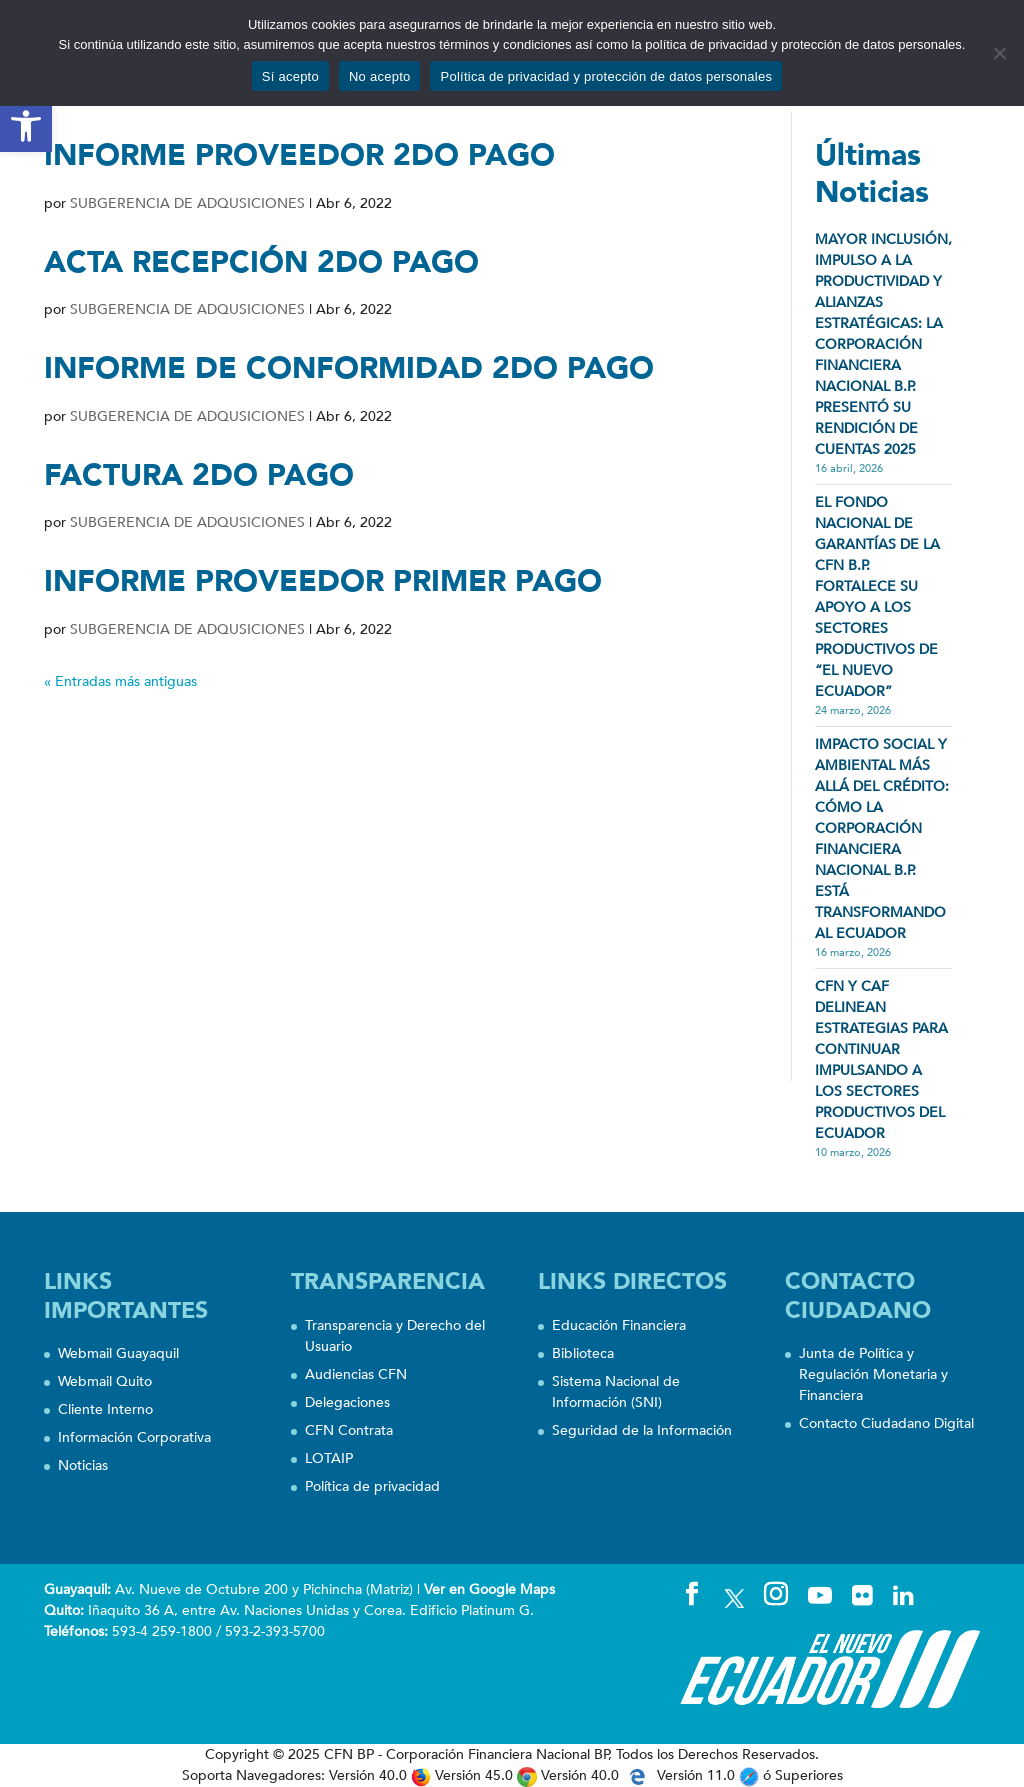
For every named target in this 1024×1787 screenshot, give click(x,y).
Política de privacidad (372, 1486)
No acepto (380, 76)
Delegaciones (347, 1402)
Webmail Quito (105, 1381)
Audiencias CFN (356, 1374)
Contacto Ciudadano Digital (886, 1423)
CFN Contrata (349, 1430)
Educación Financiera (619, 1325)
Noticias (83, 1465)
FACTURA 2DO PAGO (199, 475)
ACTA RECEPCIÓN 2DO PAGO (261, 262)
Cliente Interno (105, 1409)
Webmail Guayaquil (118, 1353)
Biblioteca (583, 1353)
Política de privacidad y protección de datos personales (606, 76)
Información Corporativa (134, 1437)
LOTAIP (329, 1458)
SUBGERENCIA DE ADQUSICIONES (187, 203)
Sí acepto (290, 76)
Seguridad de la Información (642, 1430)
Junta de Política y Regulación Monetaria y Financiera (873, 1374)
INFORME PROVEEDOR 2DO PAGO (299, 155)
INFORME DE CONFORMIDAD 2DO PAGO (349, 368)
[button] (26, 126)
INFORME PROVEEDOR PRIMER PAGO (323, 581)
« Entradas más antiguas (120, 681)
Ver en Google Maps (489, 1589)
